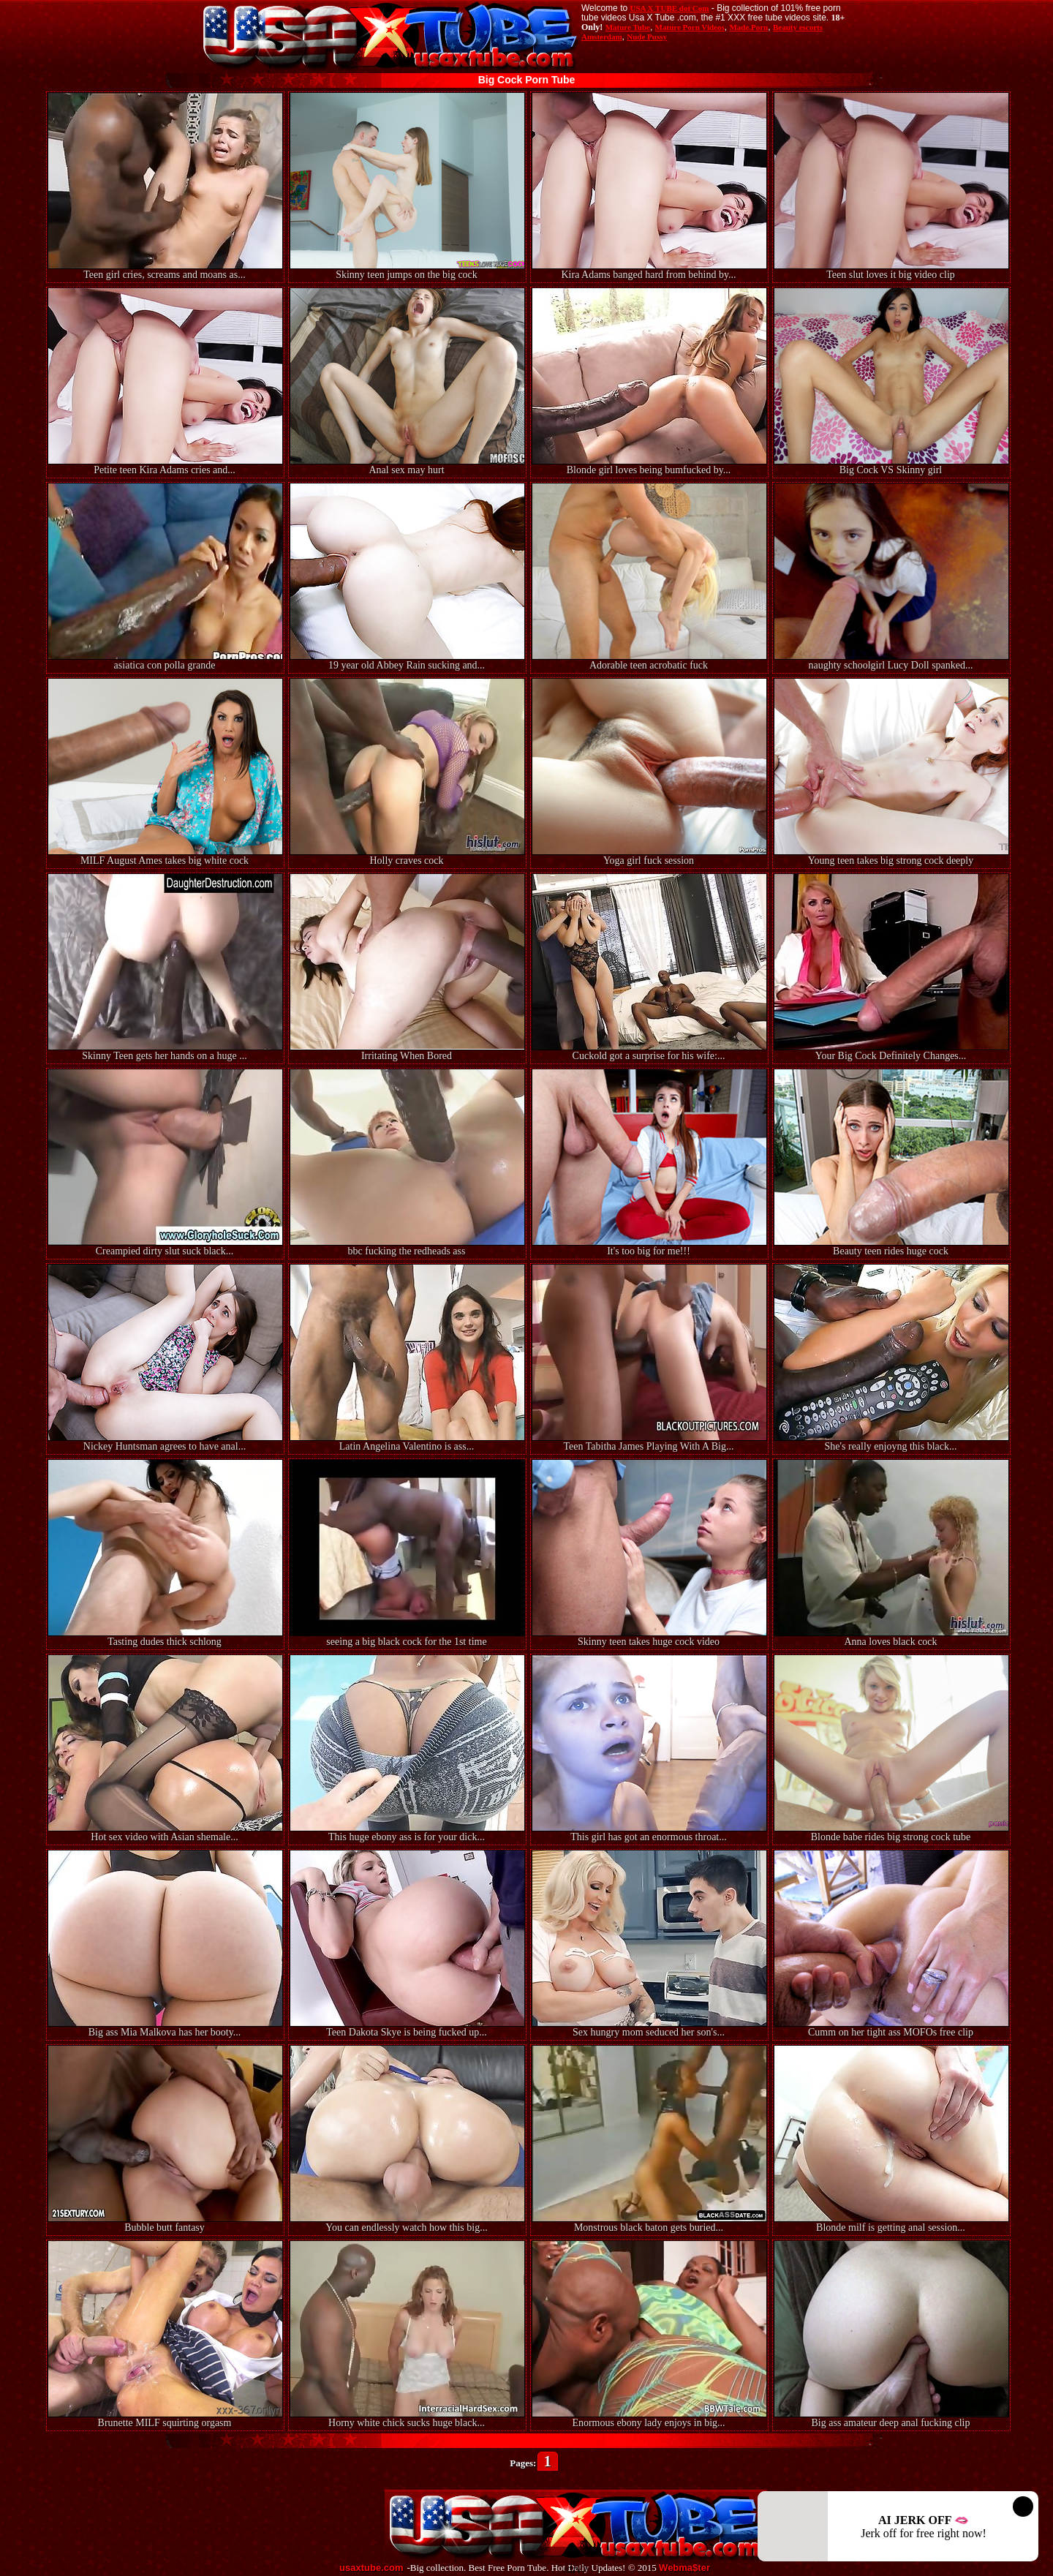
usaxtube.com (371, 2568)
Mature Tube (627, 27)
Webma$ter (684, 2568)
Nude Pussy (647, 36)
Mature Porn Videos (690, 27)
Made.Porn (748, 27)
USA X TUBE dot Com (669, 8)
